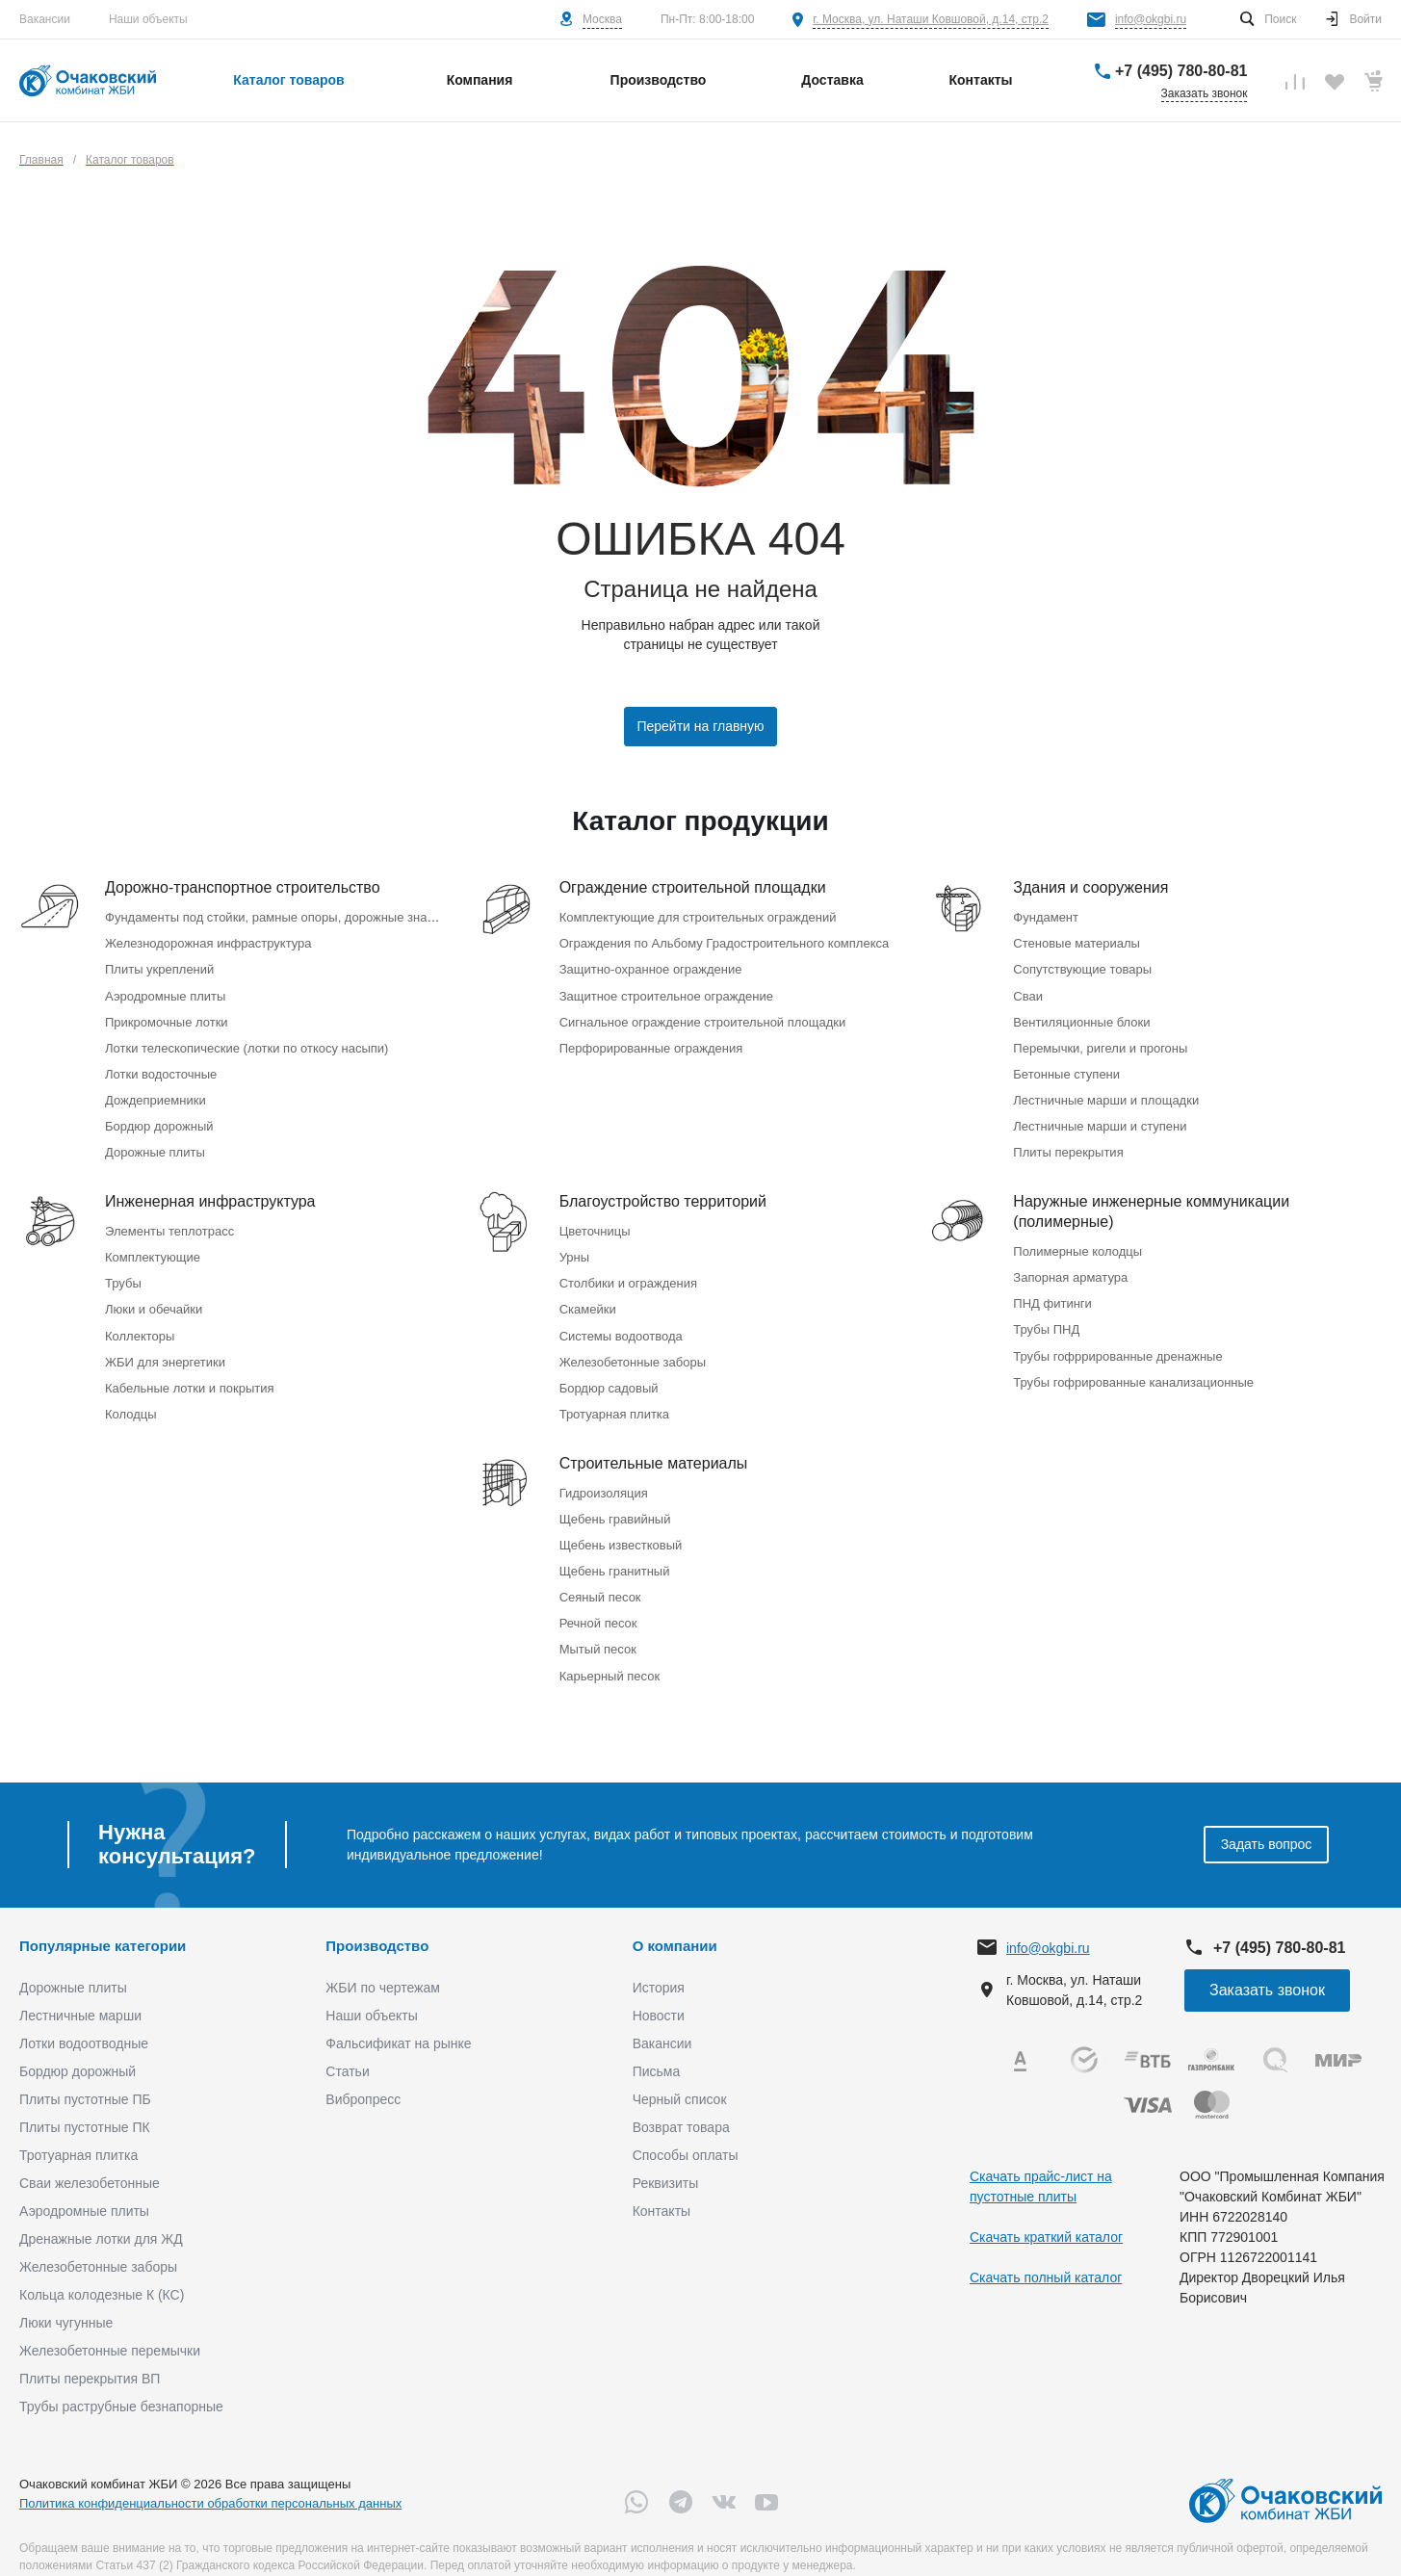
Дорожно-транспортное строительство (242, 887)
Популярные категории (102, 1918)
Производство (376, 1918)
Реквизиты (666, 2156)
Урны (574, 1244)
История (659, 1960)
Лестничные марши (80, 1988)
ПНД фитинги (1052, 1290)
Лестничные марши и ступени (1099, 1116)
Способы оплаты (686, 2128)
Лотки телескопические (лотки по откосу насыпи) (246, 1041)
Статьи (347, 2044)
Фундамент (1045, 916)
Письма (657, 2044)
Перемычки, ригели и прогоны (1100, 1041)
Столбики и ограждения (628, 1269)
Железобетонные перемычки (109, 2323)
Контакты (661, 2184)
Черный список (680, 2072)
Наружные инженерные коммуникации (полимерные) (1151, 1201)
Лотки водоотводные (83, 2016)
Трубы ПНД (1046, 1315)
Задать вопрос (1266, 1817)
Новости (659, 1988)
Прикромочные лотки (166, 1016)
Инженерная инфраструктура (210, 1191)
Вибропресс (363, 2072)
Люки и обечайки (153, 1295)
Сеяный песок (600, 1573)
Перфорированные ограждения (651, 1041)
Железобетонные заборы (632, 1345)
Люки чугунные (66, 2295)
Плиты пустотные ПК (84, 2100)
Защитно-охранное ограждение (650, 966)
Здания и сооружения (1090, 887)
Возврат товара (681, 2100)
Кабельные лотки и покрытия (189, 1370)
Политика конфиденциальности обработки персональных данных (210, 2475)
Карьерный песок (610, 1648)
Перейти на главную (700, 726)
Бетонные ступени (1066, 1066)
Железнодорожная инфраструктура (208, 941)
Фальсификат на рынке (398, 2016)
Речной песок (598, 1598)
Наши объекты (148, 19)
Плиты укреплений (159, 966)
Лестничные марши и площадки (1106, 1091)
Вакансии (44, 19)
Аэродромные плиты (165, 991)
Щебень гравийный (615, 1498)
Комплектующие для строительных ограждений (698, 916)
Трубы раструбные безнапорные (121, 2379)
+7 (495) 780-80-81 (1181, 71)
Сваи (1028, 991)
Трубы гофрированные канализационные (1133, 1365)
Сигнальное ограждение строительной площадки (702, 1016)
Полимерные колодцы (1077, 1240)
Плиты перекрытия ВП (89, 2351)
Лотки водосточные (161, 1066)
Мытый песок (597, 1623)
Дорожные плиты (155, 1141)
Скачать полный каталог (1046, 2249)
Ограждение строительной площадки (692, 887)
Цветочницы (595, 1219)
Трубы (123, 1269)
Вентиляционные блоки (1081, 1016)
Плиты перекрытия (1068, 1141)
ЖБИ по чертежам (382, 1960)
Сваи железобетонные (89, 2156)
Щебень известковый (621, 1523)
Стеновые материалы (1076, 941)
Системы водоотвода (621, 1320)
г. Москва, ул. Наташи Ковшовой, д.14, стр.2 (931, 19)
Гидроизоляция (603, 1473)
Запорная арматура (1070, 1265)
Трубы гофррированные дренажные (1117, 1340)
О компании (675, 1918)
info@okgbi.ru (1150, 19)
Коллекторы (139, 1320)
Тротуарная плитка (614, 1395)
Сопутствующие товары (1082, 966)
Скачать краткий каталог (1046, 2209)
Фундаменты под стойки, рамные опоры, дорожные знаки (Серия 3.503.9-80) (328, 916)
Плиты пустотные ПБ (85, 2072)
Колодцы (131, 1395)
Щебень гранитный (614, 1548)
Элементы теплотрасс (169, 1219)
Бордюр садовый (609, 1370)
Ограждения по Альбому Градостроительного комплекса (724, 941)
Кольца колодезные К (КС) (101, 2268)
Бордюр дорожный (159, 1116)
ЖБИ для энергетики (165, 1345)
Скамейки (587, 1295)
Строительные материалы (653, 1444)
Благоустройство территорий (662, 1191)
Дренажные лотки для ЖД (101, 2212)
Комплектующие (152, 1244)
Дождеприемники (155, 1091)
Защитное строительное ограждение (666, 991)
